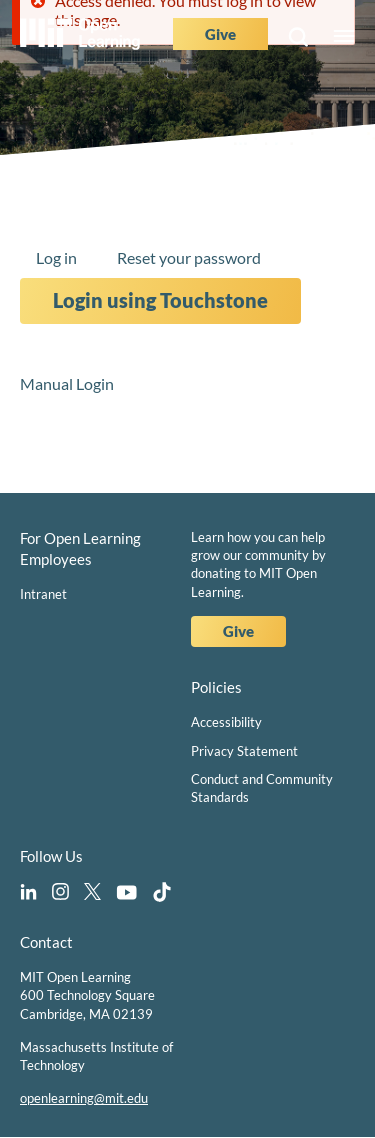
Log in (56, 257)
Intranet (43, 594)
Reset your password (189, 257)
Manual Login (67, 383)
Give (220, 34)
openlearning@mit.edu (84, 1098)
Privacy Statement (244, 751)
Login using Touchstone (160, 300)
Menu (344, 37)
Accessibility (226, 722)
